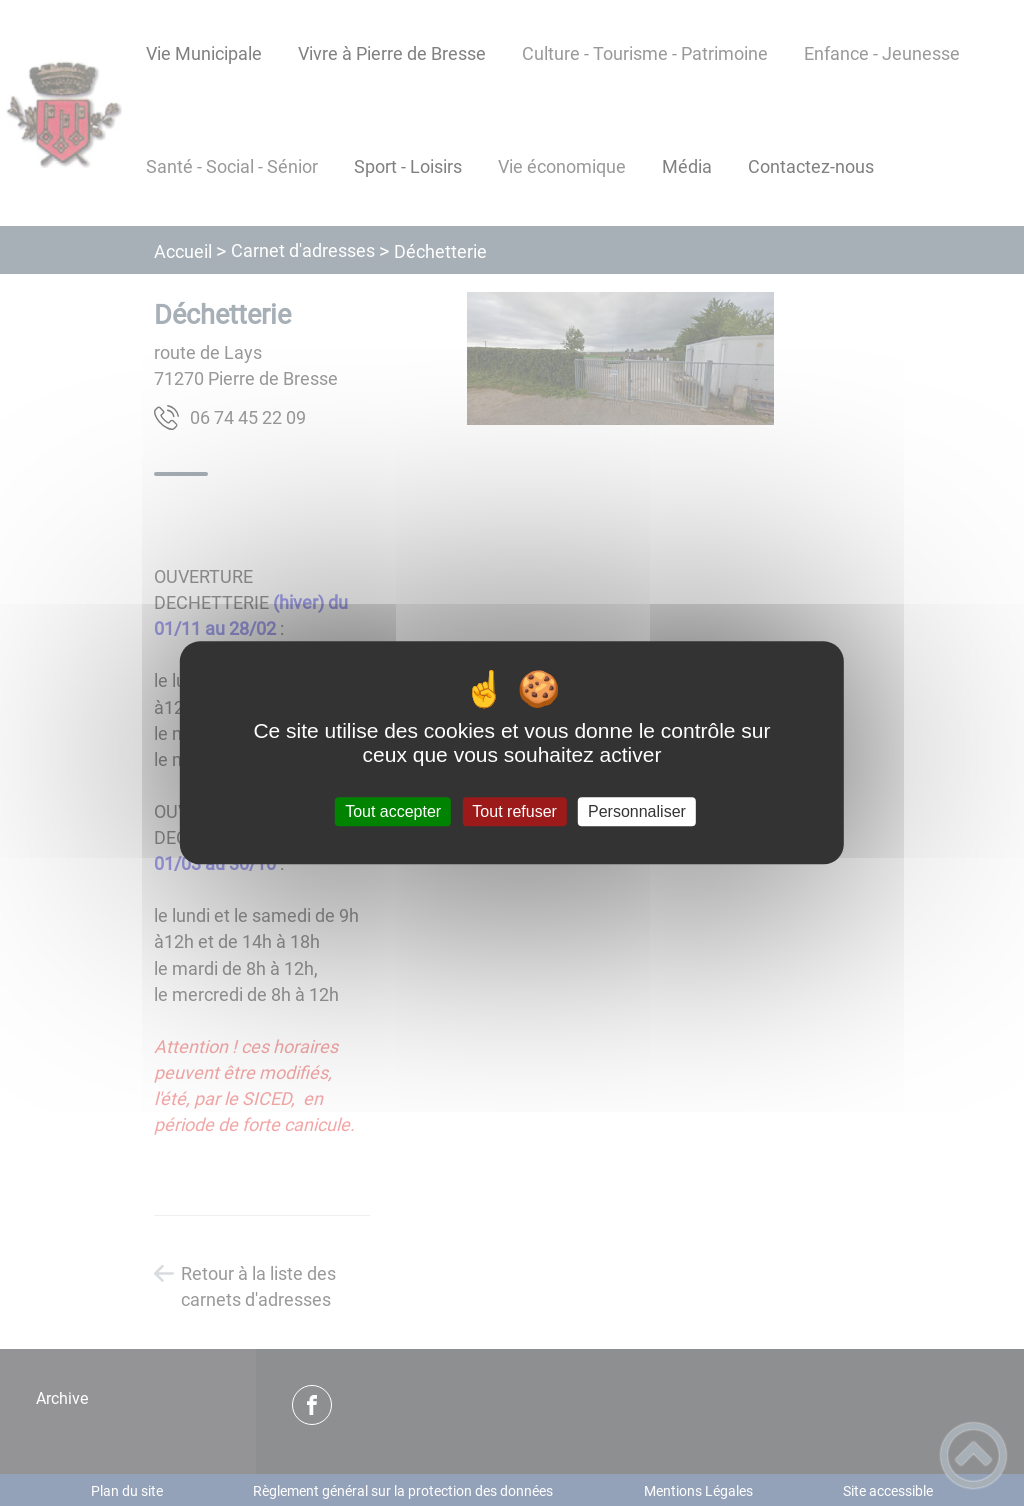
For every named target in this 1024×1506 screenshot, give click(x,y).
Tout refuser (514, 811)
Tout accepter (393, 811)
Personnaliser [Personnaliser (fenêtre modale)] (637, 811)
